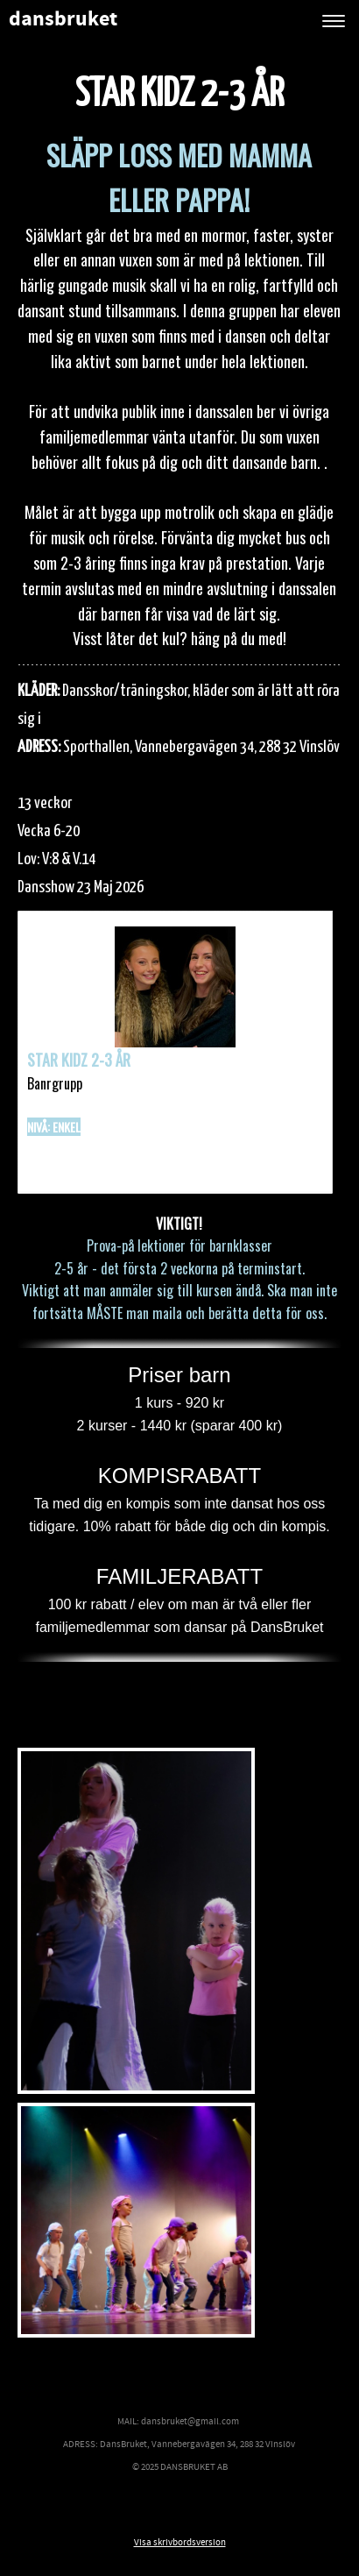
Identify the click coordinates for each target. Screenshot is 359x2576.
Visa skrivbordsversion (180, 2543)
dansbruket (63, 19)
